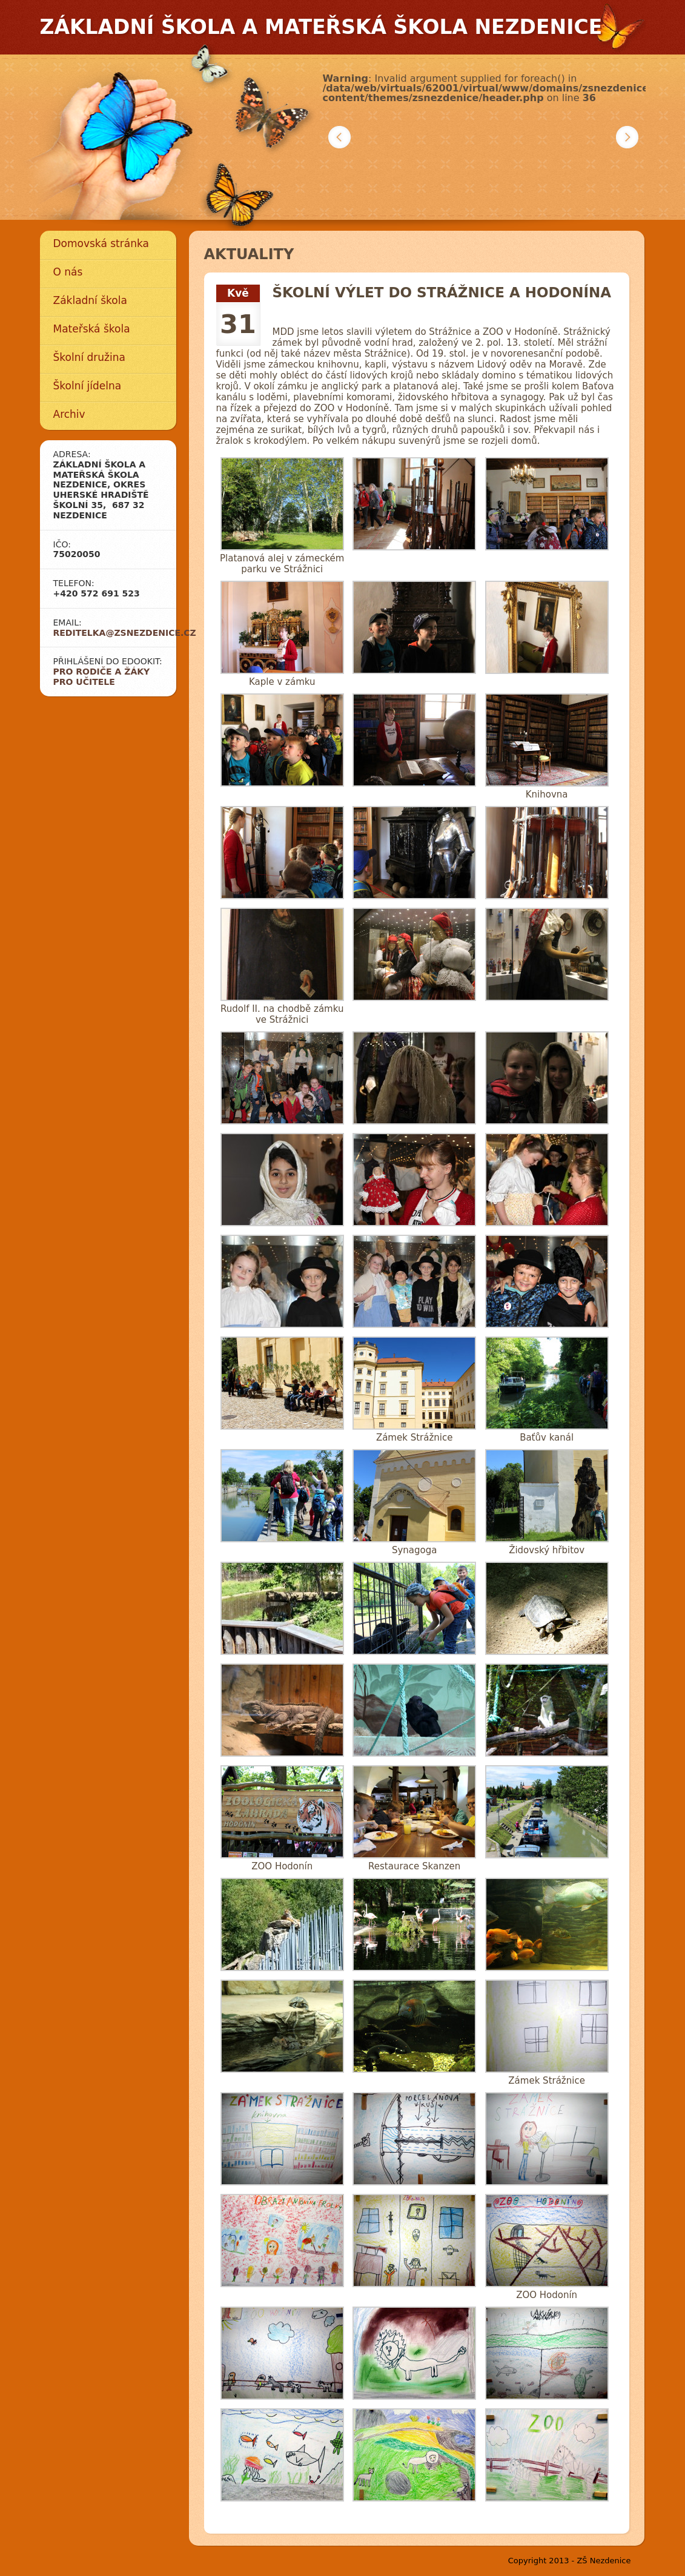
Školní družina (89, 357)
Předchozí (339, 137)
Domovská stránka (101, 243)
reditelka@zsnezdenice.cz (124, 633)
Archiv (69, 414)
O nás (68, 272)
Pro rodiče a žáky (101, 671)
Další (627, 137)
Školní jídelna (87, 386)
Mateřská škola (91, 329)
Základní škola (90, 300)
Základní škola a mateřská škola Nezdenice (321, 27)
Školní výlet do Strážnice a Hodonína (442, 292)
